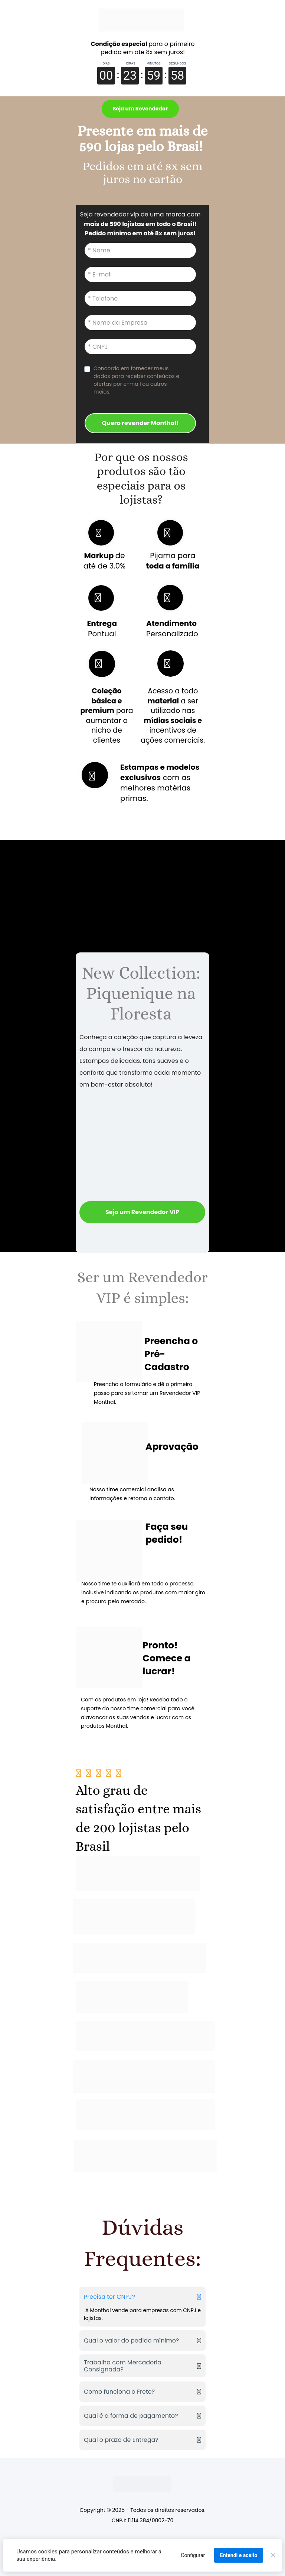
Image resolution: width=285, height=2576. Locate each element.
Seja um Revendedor (140, 109)
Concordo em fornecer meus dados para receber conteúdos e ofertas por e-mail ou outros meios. (137, 380)
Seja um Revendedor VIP (142, 1211)
